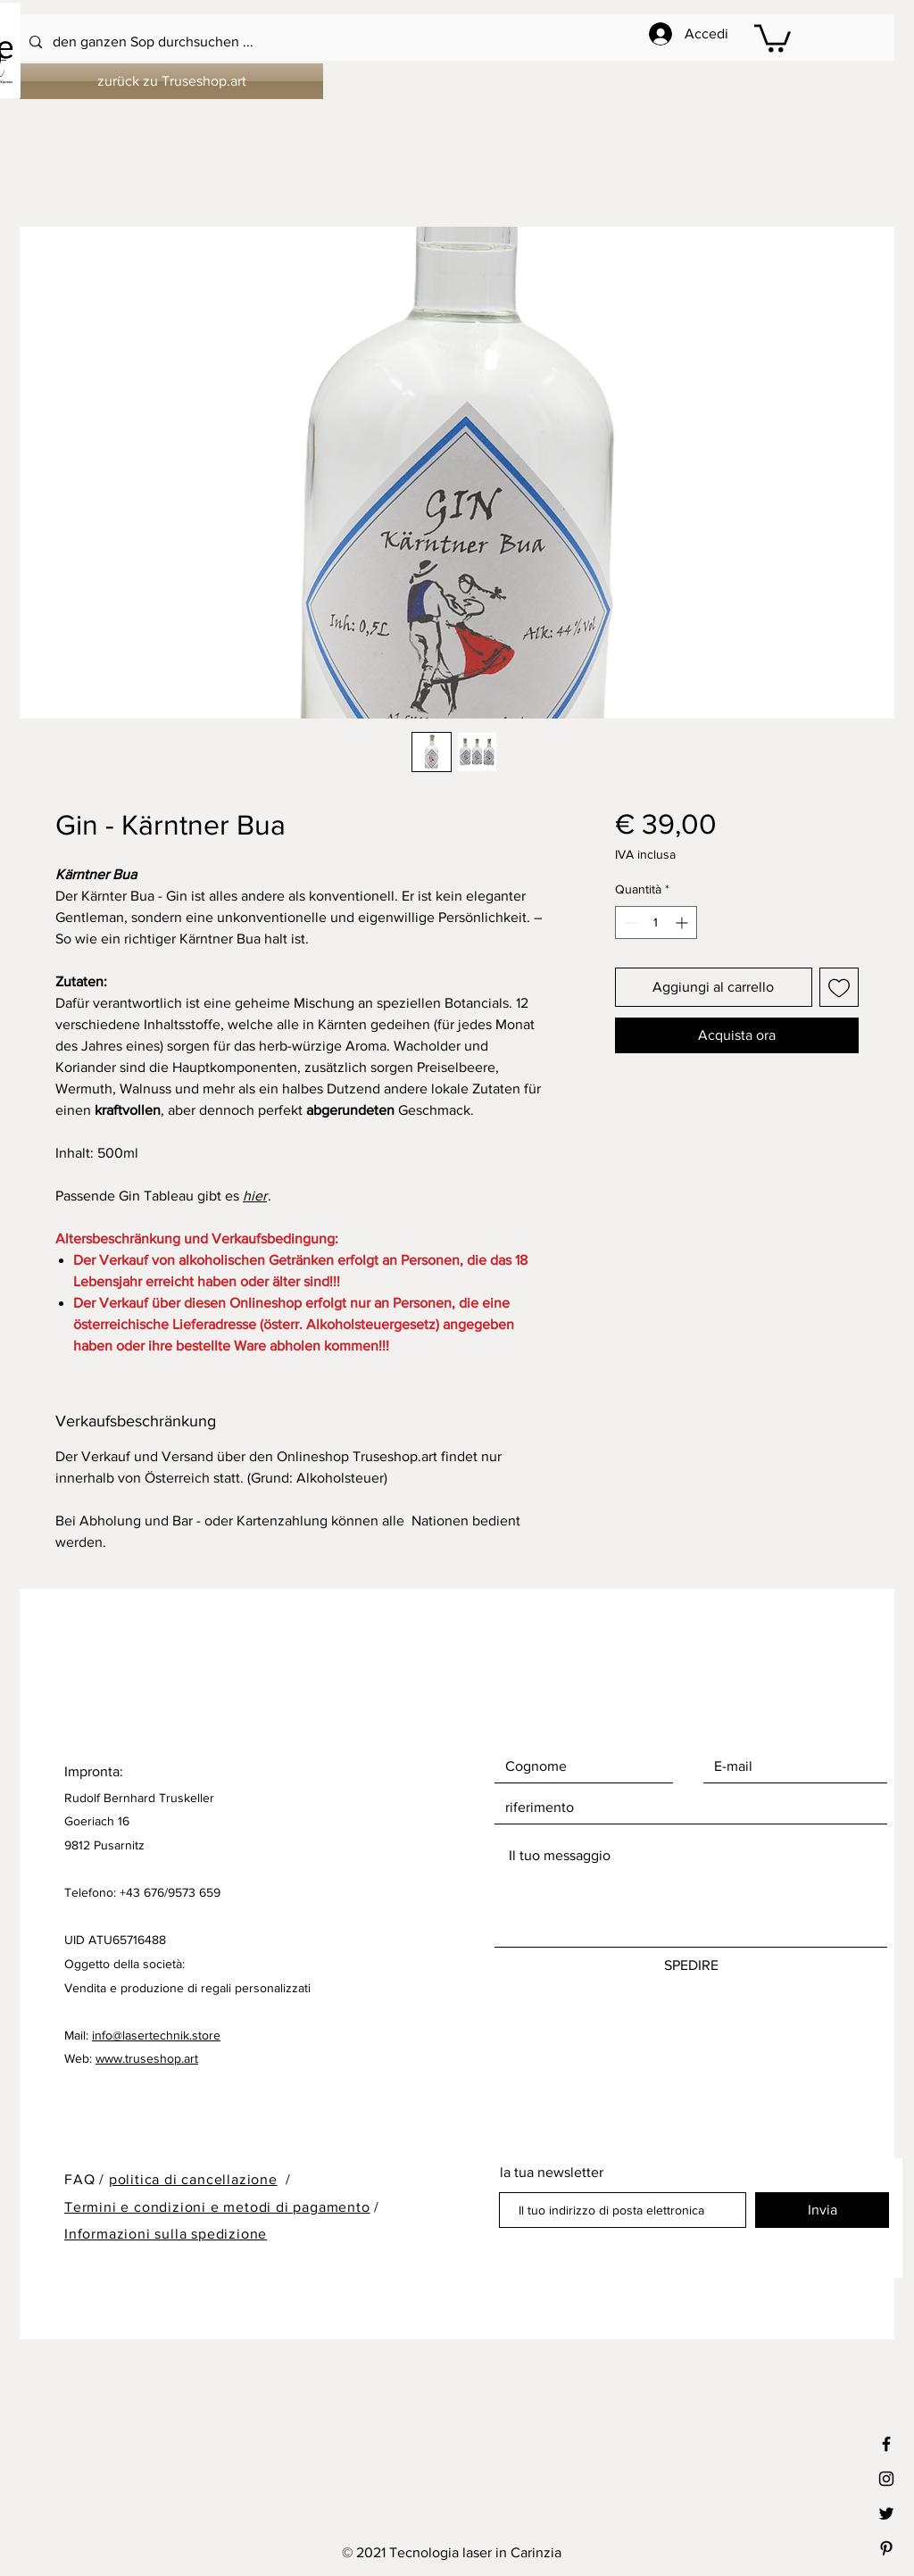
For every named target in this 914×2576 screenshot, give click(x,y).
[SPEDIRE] (690, 1965)
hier (255, 1195)
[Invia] (822, 2210)
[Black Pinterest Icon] (886, 2548)
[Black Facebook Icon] (886, 2444)
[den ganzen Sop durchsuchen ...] (409, 42)
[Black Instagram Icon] (886, 2479)
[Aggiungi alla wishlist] (839, 987)
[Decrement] (629, 922)
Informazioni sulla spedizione (165, 2233)
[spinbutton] (656, 922)
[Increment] (683, 922)
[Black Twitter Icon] (886, 2513)
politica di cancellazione (193, 2179)
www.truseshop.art (147, 2058)
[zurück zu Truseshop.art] (171, 81)
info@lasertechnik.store (156, 2035)
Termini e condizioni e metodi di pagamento (217, 2207)
